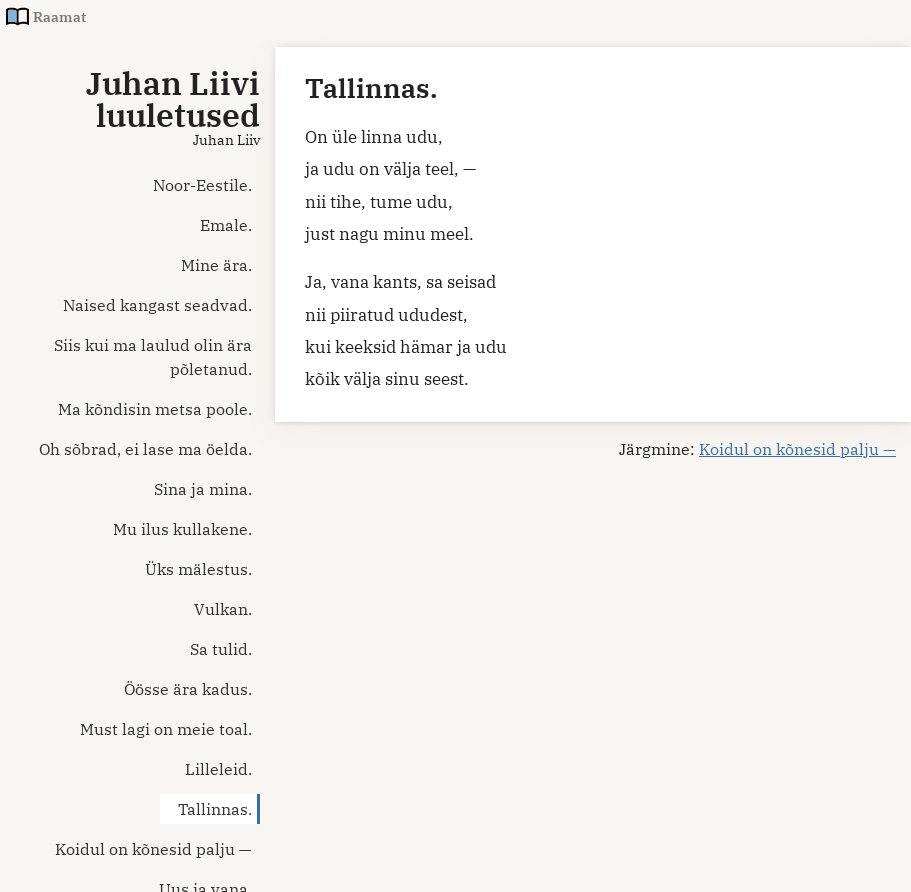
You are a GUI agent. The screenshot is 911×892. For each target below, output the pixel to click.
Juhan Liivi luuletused (173, 99)
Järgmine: (757, 449)
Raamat (59, 16)
